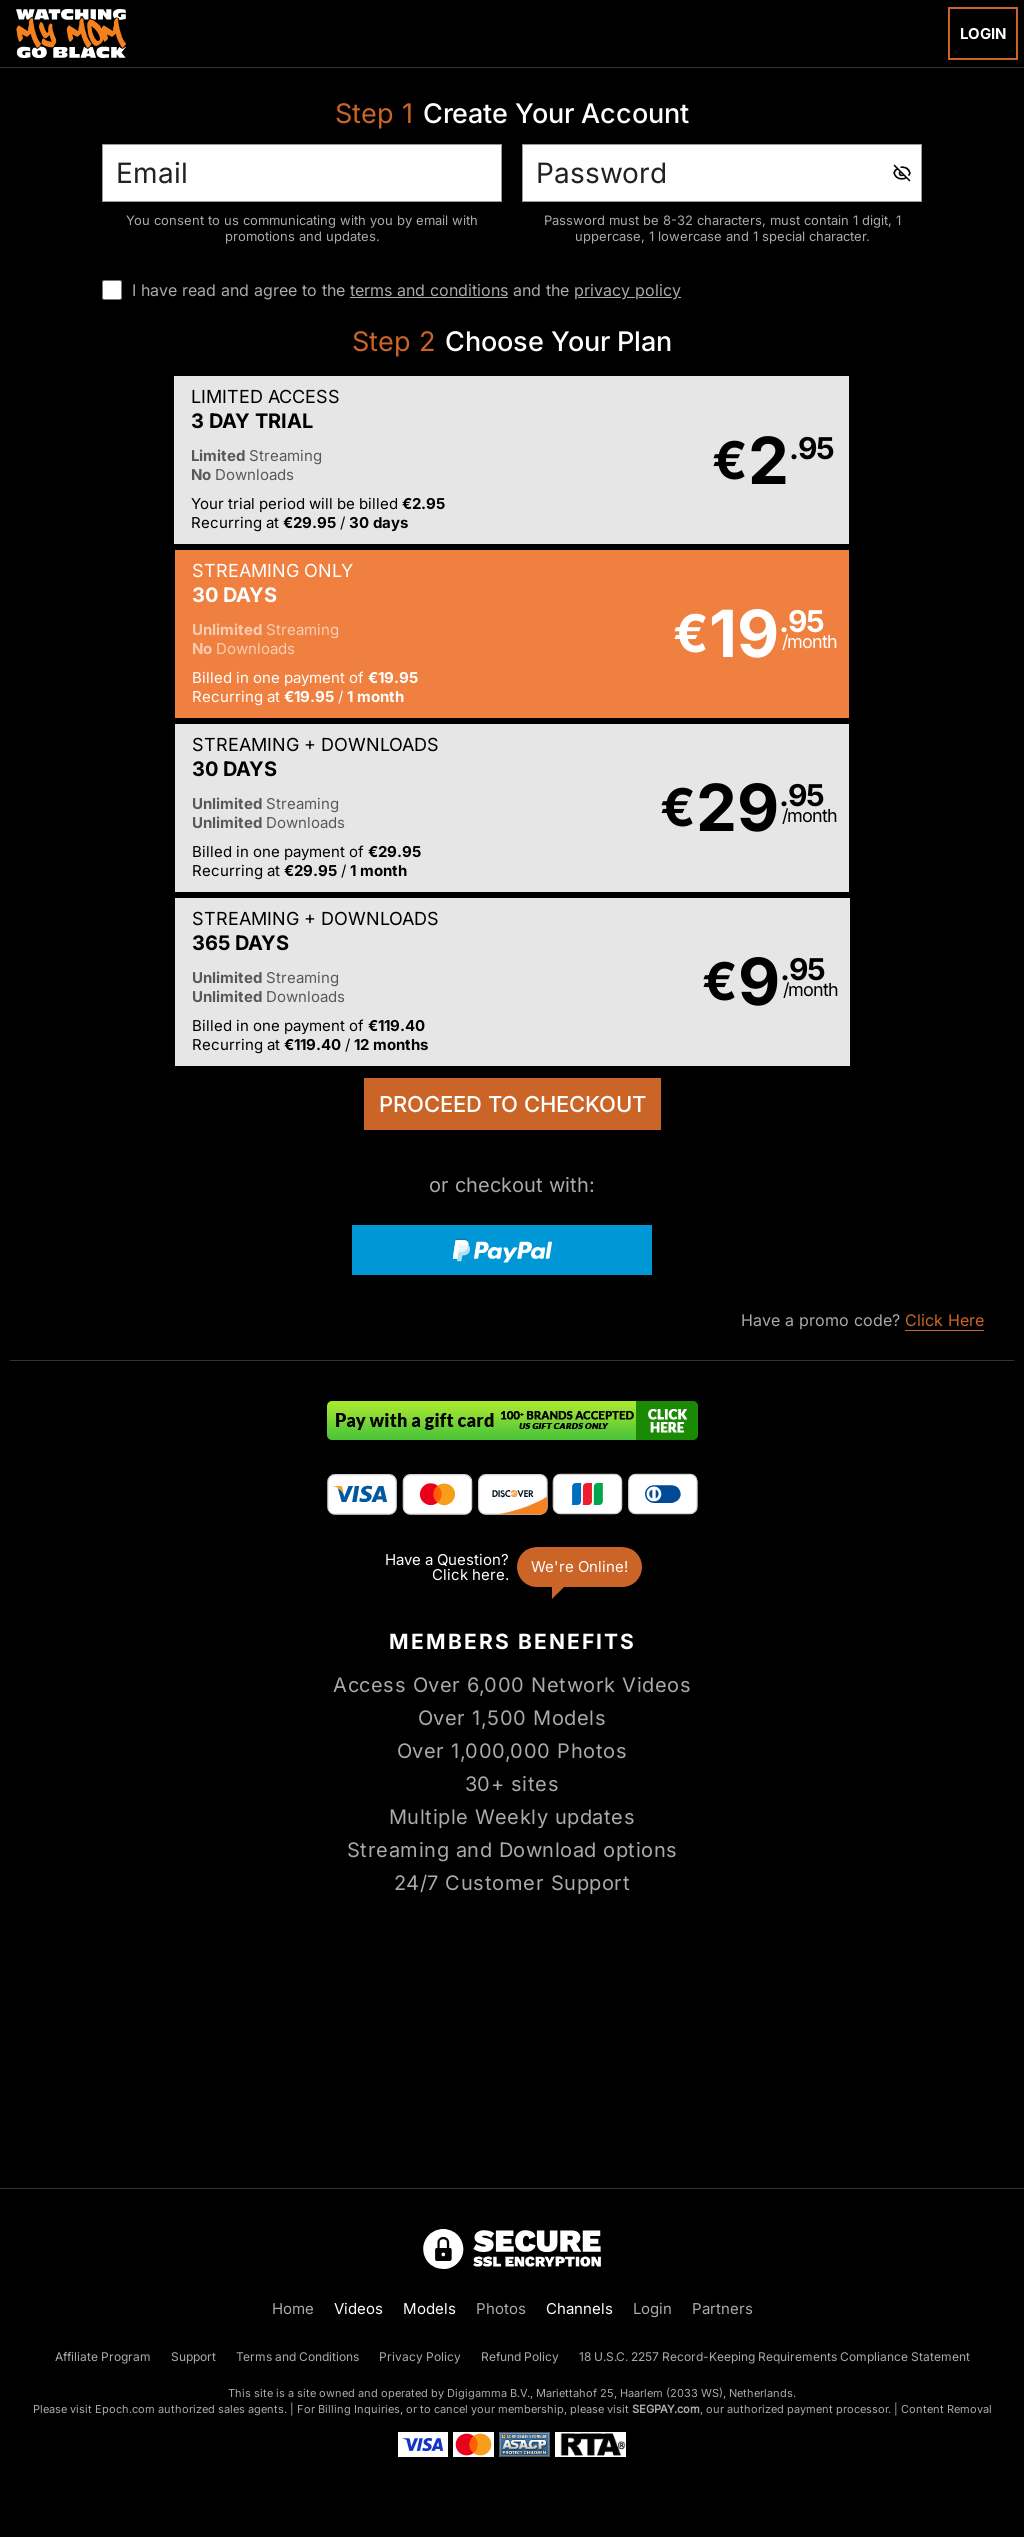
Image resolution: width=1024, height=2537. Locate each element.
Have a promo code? (862, 974)
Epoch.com (125, 2409)
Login (983, 33)
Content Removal (946, 2409)
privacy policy (627, 290)
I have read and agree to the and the (406, 290)
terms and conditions (429, 290)
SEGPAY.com (666, 2409)
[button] (260, 461)
